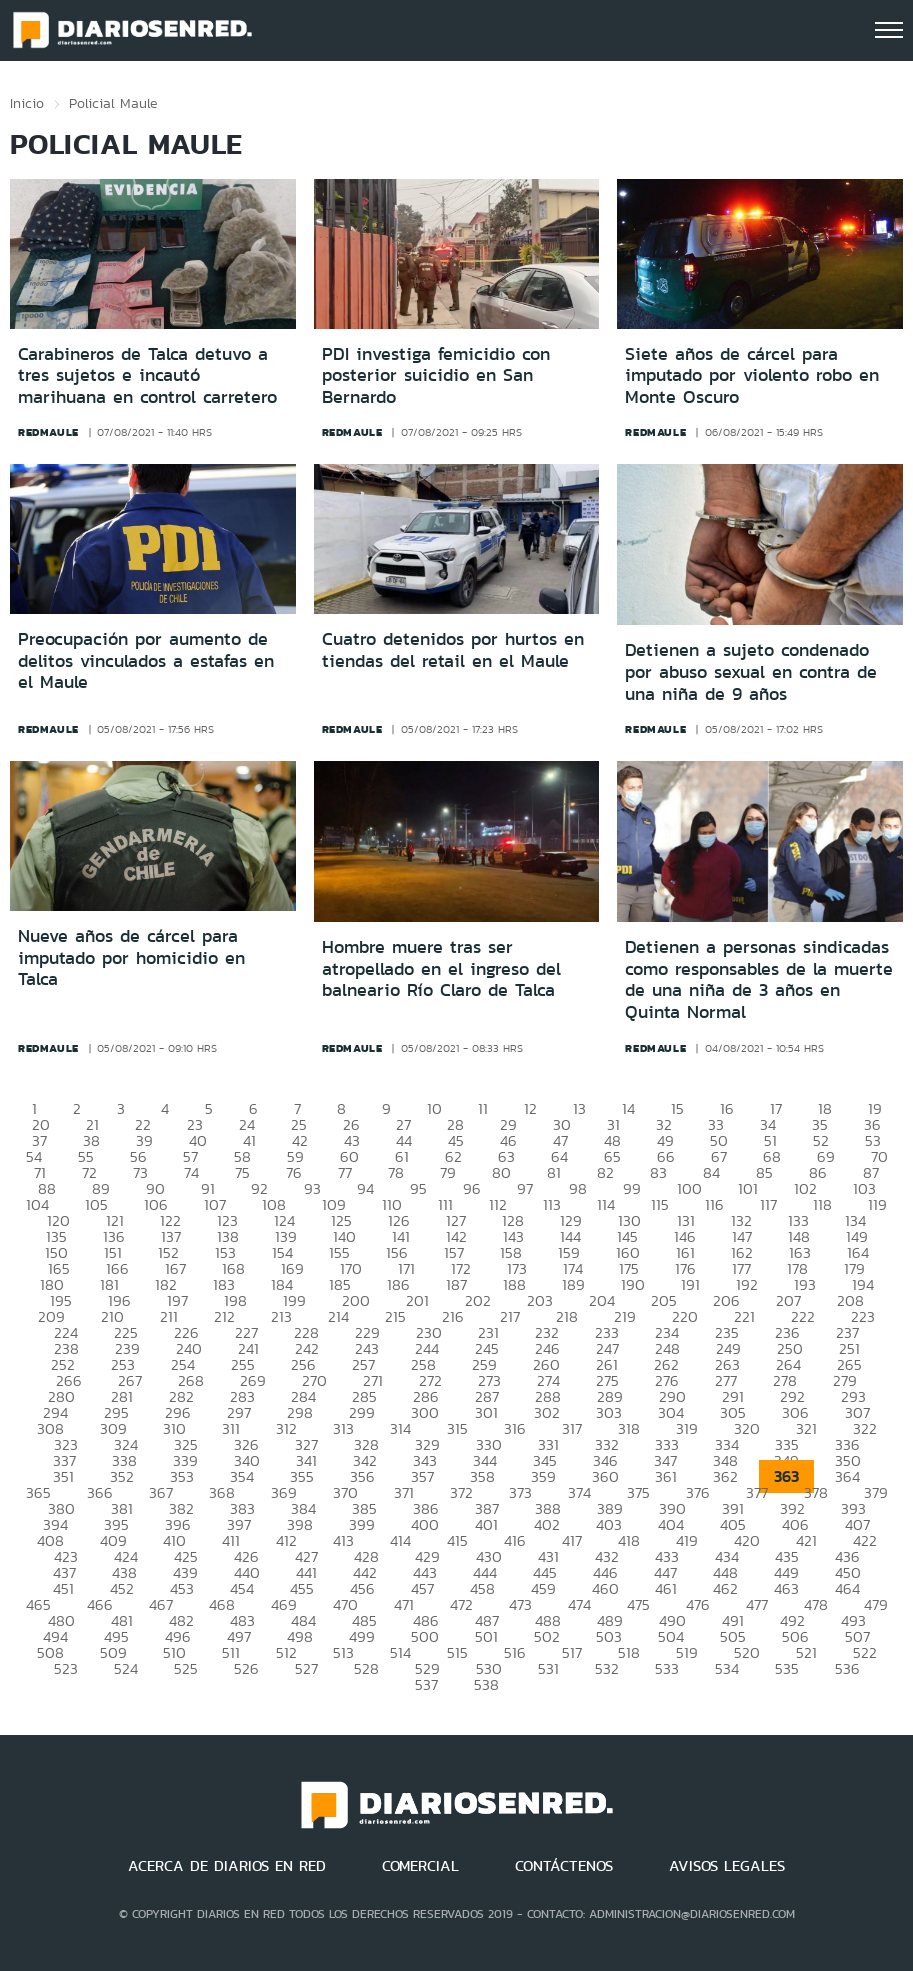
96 (472, 1188)
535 (787, 1668)
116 (714, 1204)
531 (548, 1668)
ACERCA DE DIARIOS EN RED (227, 1866)
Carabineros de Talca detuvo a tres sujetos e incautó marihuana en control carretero (147, 375)
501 (486, 1636)
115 (660, 1204)
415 (457, 1540)
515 (457, 1652)
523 (66, 1668)
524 (126, 1668)
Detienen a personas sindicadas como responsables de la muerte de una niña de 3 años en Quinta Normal (759, 979)
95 (418, 1188)
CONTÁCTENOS (564, 1866)
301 (486, 1412)
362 (725, 1476)
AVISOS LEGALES (727, 1866)
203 (540, 1300)
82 (605, 1172)
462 (725, 1588)
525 (186, 1668)
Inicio (27, 103)
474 (579, 1604)
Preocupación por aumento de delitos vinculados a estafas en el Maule (146, 660)
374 (579, 1492)
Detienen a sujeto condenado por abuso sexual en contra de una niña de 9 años (751, 671)
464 (847, 1588)
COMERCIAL (420, 1866)
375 (638, 1492)
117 (768, 1204)
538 (486, 1684)
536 (847, 1668)
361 (666, 1476)
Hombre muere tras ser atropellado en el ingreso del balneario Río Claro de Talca (441, 968)
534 (727, 1668)
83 (658, 1172)
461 (666, 1588)
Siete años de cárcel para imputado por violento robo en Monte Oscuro (752, 375)
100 (689, 1188)
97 (525, 1188)
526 (246, 1668)
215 (395, 1316)
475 (638, 1604)
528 (366, 1668)
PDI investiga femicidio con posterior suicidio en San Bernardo (436, 375)
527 (306, 1668)
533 (667, 1668)
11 (483, 1108)
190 (633, 1284)
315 (457, 1428)
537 (426, 1684)
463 (786, 1588)
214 (338, 1316)
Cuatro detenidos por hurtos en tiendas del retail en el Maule (453, 650)
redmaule (48, 432)
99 (632, 1188)
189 (573, 1284)
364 (847, 1476)
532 (607, 1668)
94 (365, 1188)
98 (578, 1188)
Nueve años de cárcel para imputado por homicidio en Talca (131, 957)
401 (486, 1524)
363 (786, 1476)
